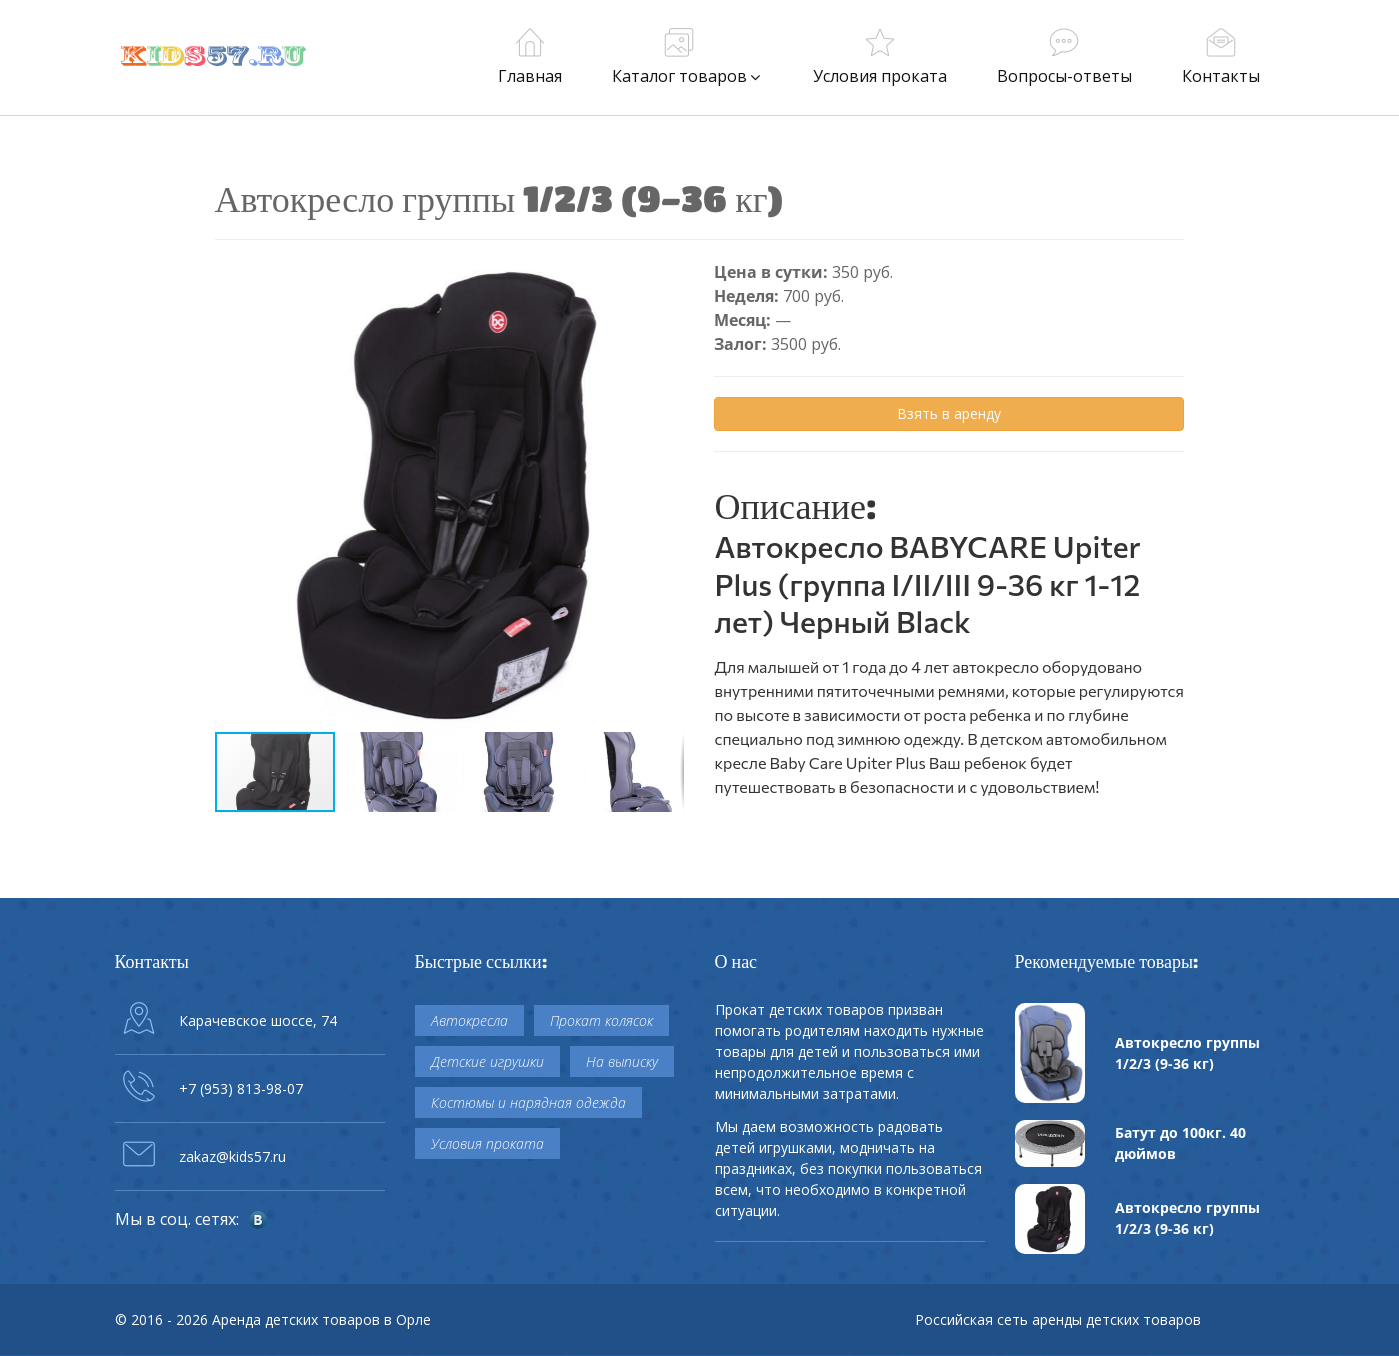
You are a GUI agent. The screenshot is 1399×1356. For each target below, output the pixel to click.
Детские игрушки (487, 1061)
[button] (667, 278)
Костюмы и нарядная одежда (528, 1102)
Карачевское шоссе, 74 (258, 1020)
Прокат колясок (601, 1020)
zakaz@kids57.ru (232, 1156)
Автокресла (469, 1020)
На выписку (622, 1061)
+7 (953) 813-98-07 (241, 1088)
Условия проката (487, 1143)
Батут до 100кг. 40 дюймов (1180, 1143)
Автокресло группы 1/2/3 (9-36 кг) (1187, 1053)
